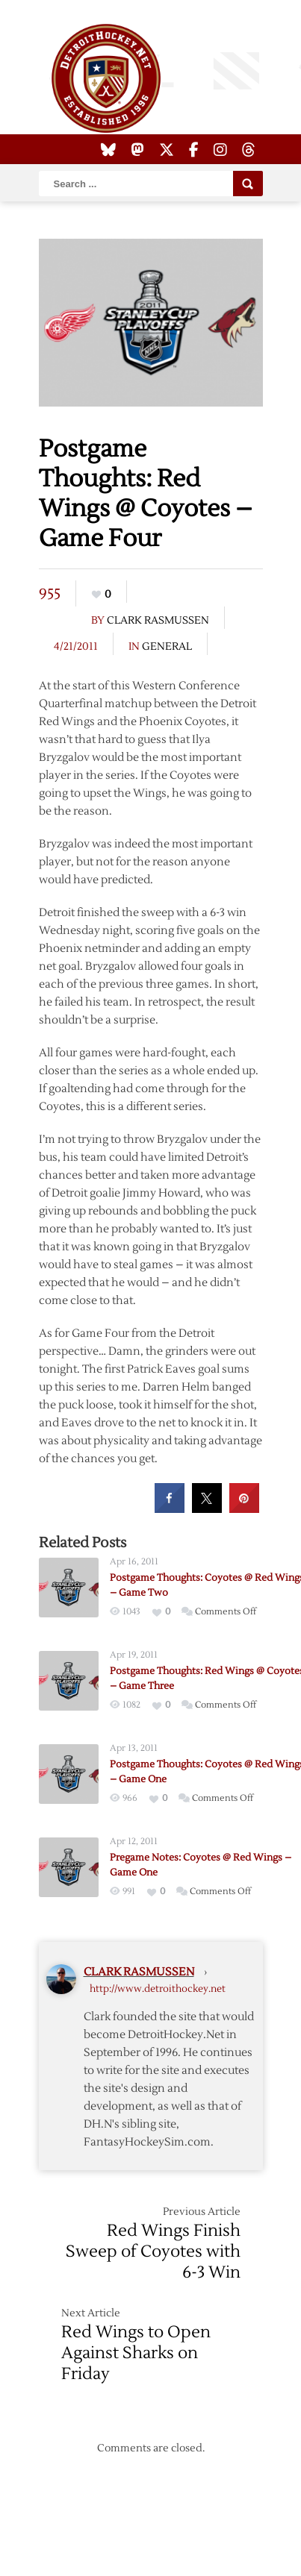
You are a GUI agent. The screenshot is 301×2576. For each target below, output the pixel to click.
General (167, 647)
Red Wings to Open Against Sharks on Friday (136, 2353)
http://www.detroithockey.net (158, 1989)
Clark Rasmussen (158, 620)
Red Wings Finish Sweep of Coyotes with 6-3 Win (153, 2251)
